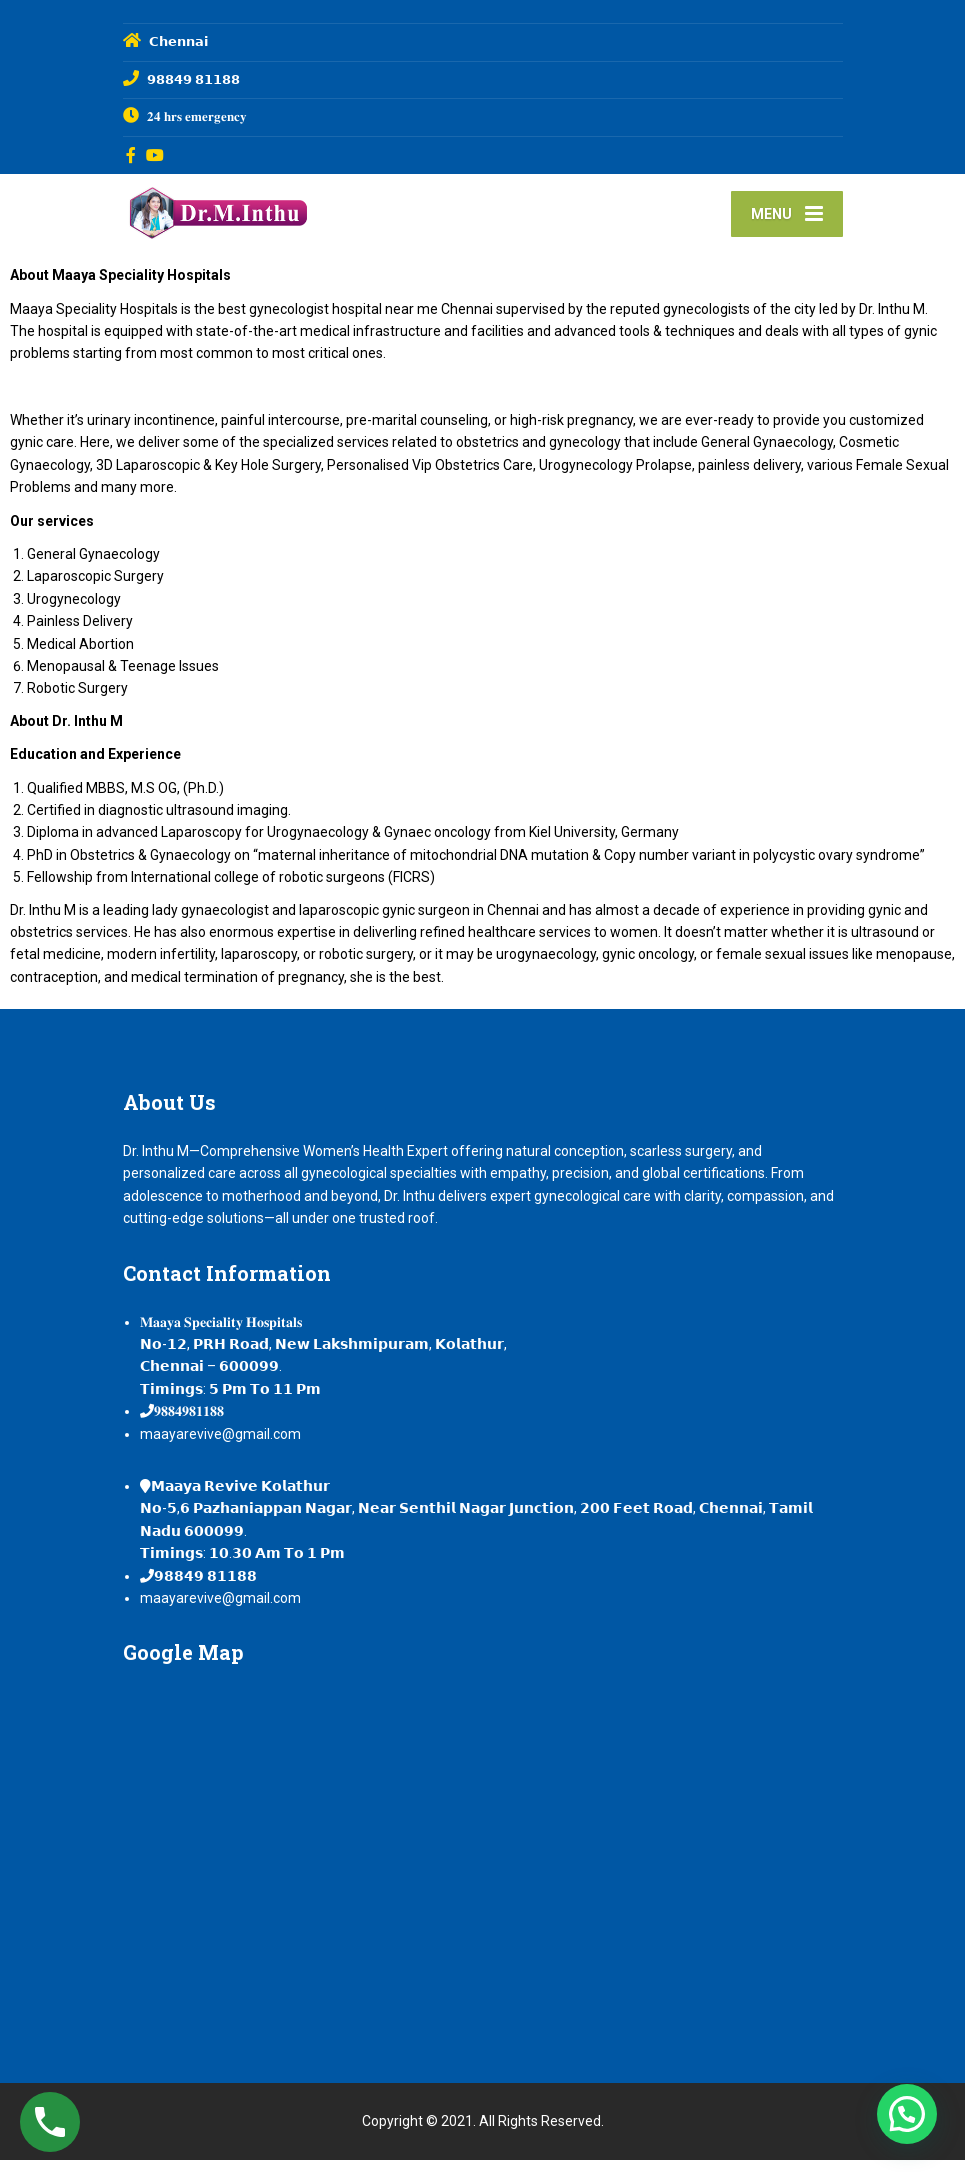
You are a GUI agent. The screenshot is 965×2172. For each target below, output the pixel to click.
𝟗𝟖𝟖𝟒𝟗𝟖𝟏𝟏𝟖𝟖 (189, 1423)
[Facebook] (131, 155)
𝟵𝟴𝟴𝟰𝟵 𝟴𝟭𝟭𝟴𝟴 (205, 1588)
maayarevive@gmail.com (220, 1446)
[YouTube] (155, 155)
